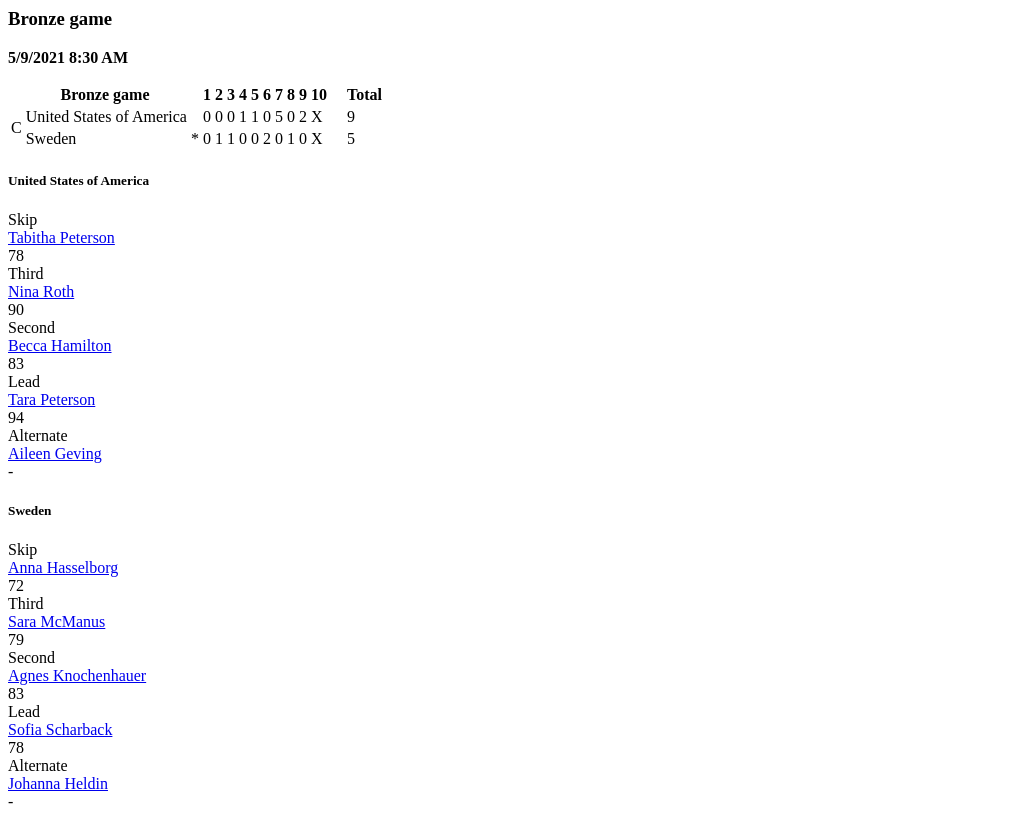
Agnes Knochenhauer (77, 675)
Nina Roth (41, 291)
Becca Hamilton (60, 345)
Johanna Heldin (58, 783)
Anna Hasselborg (63, 567)
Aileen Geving (55, 453)
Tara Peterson (51, 399)
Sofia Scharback (60, 729)
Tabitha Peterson (61, 237)
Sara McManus (56, 621)
